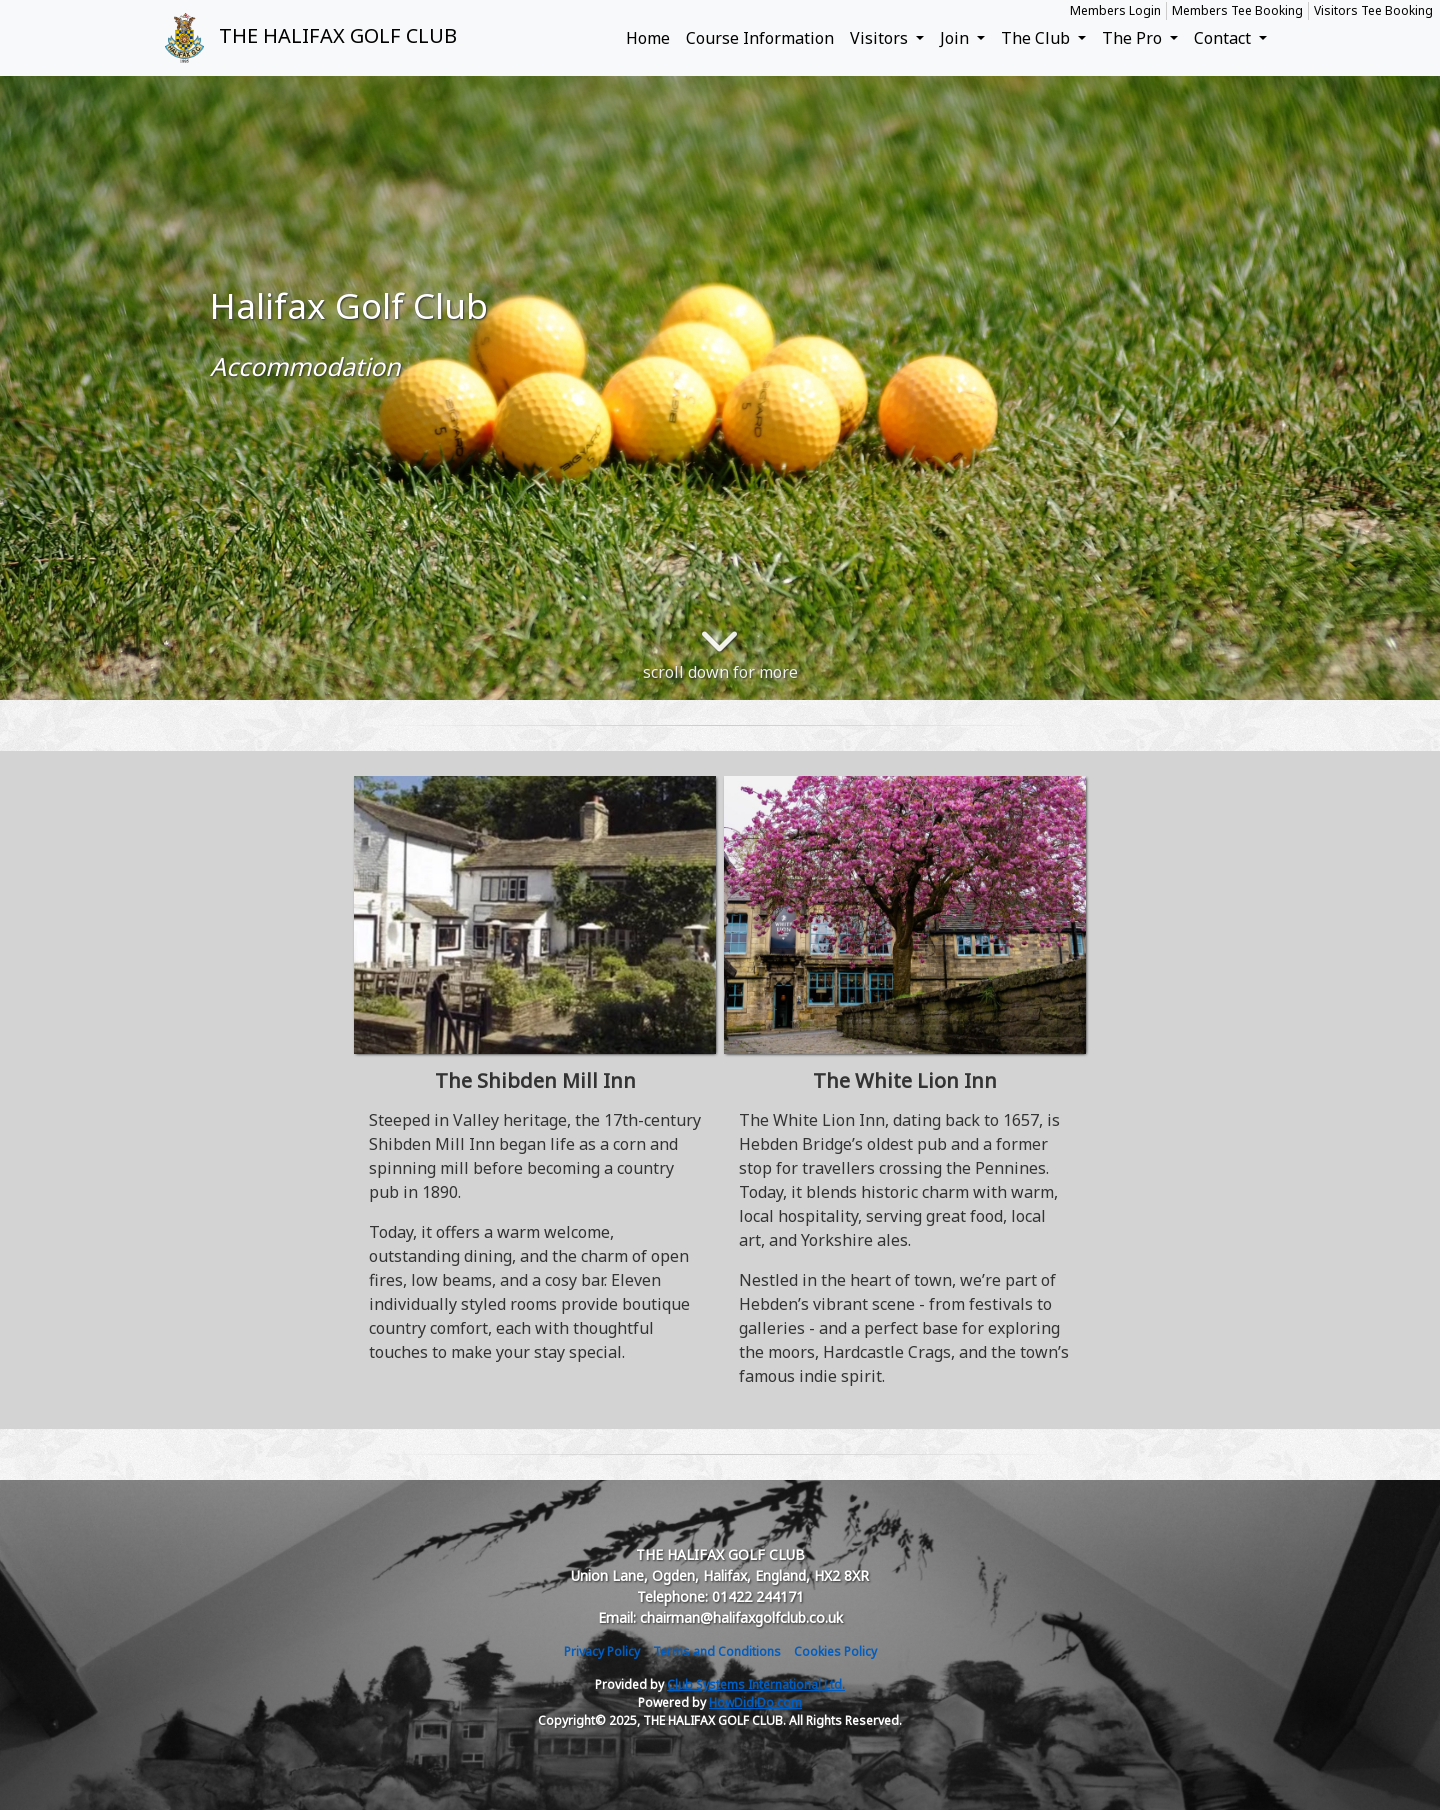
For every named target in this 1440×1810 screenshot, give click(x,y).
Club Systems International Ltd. (756, 1684)
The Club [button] (1037, 38)
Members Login (1115, 10)
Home (648, 38)
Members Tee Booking (1237, 10)
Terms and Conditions (717, 1651)
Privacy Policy (602, 1651)
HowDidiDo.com (755, 1702)
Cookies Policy (835, 1651)
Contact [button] (1224, 38)
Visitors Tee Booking (1373, 10)
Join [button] (956, 38)
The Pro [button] (1134, 38)
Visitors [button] (881, 38)
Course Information (760, 38)
